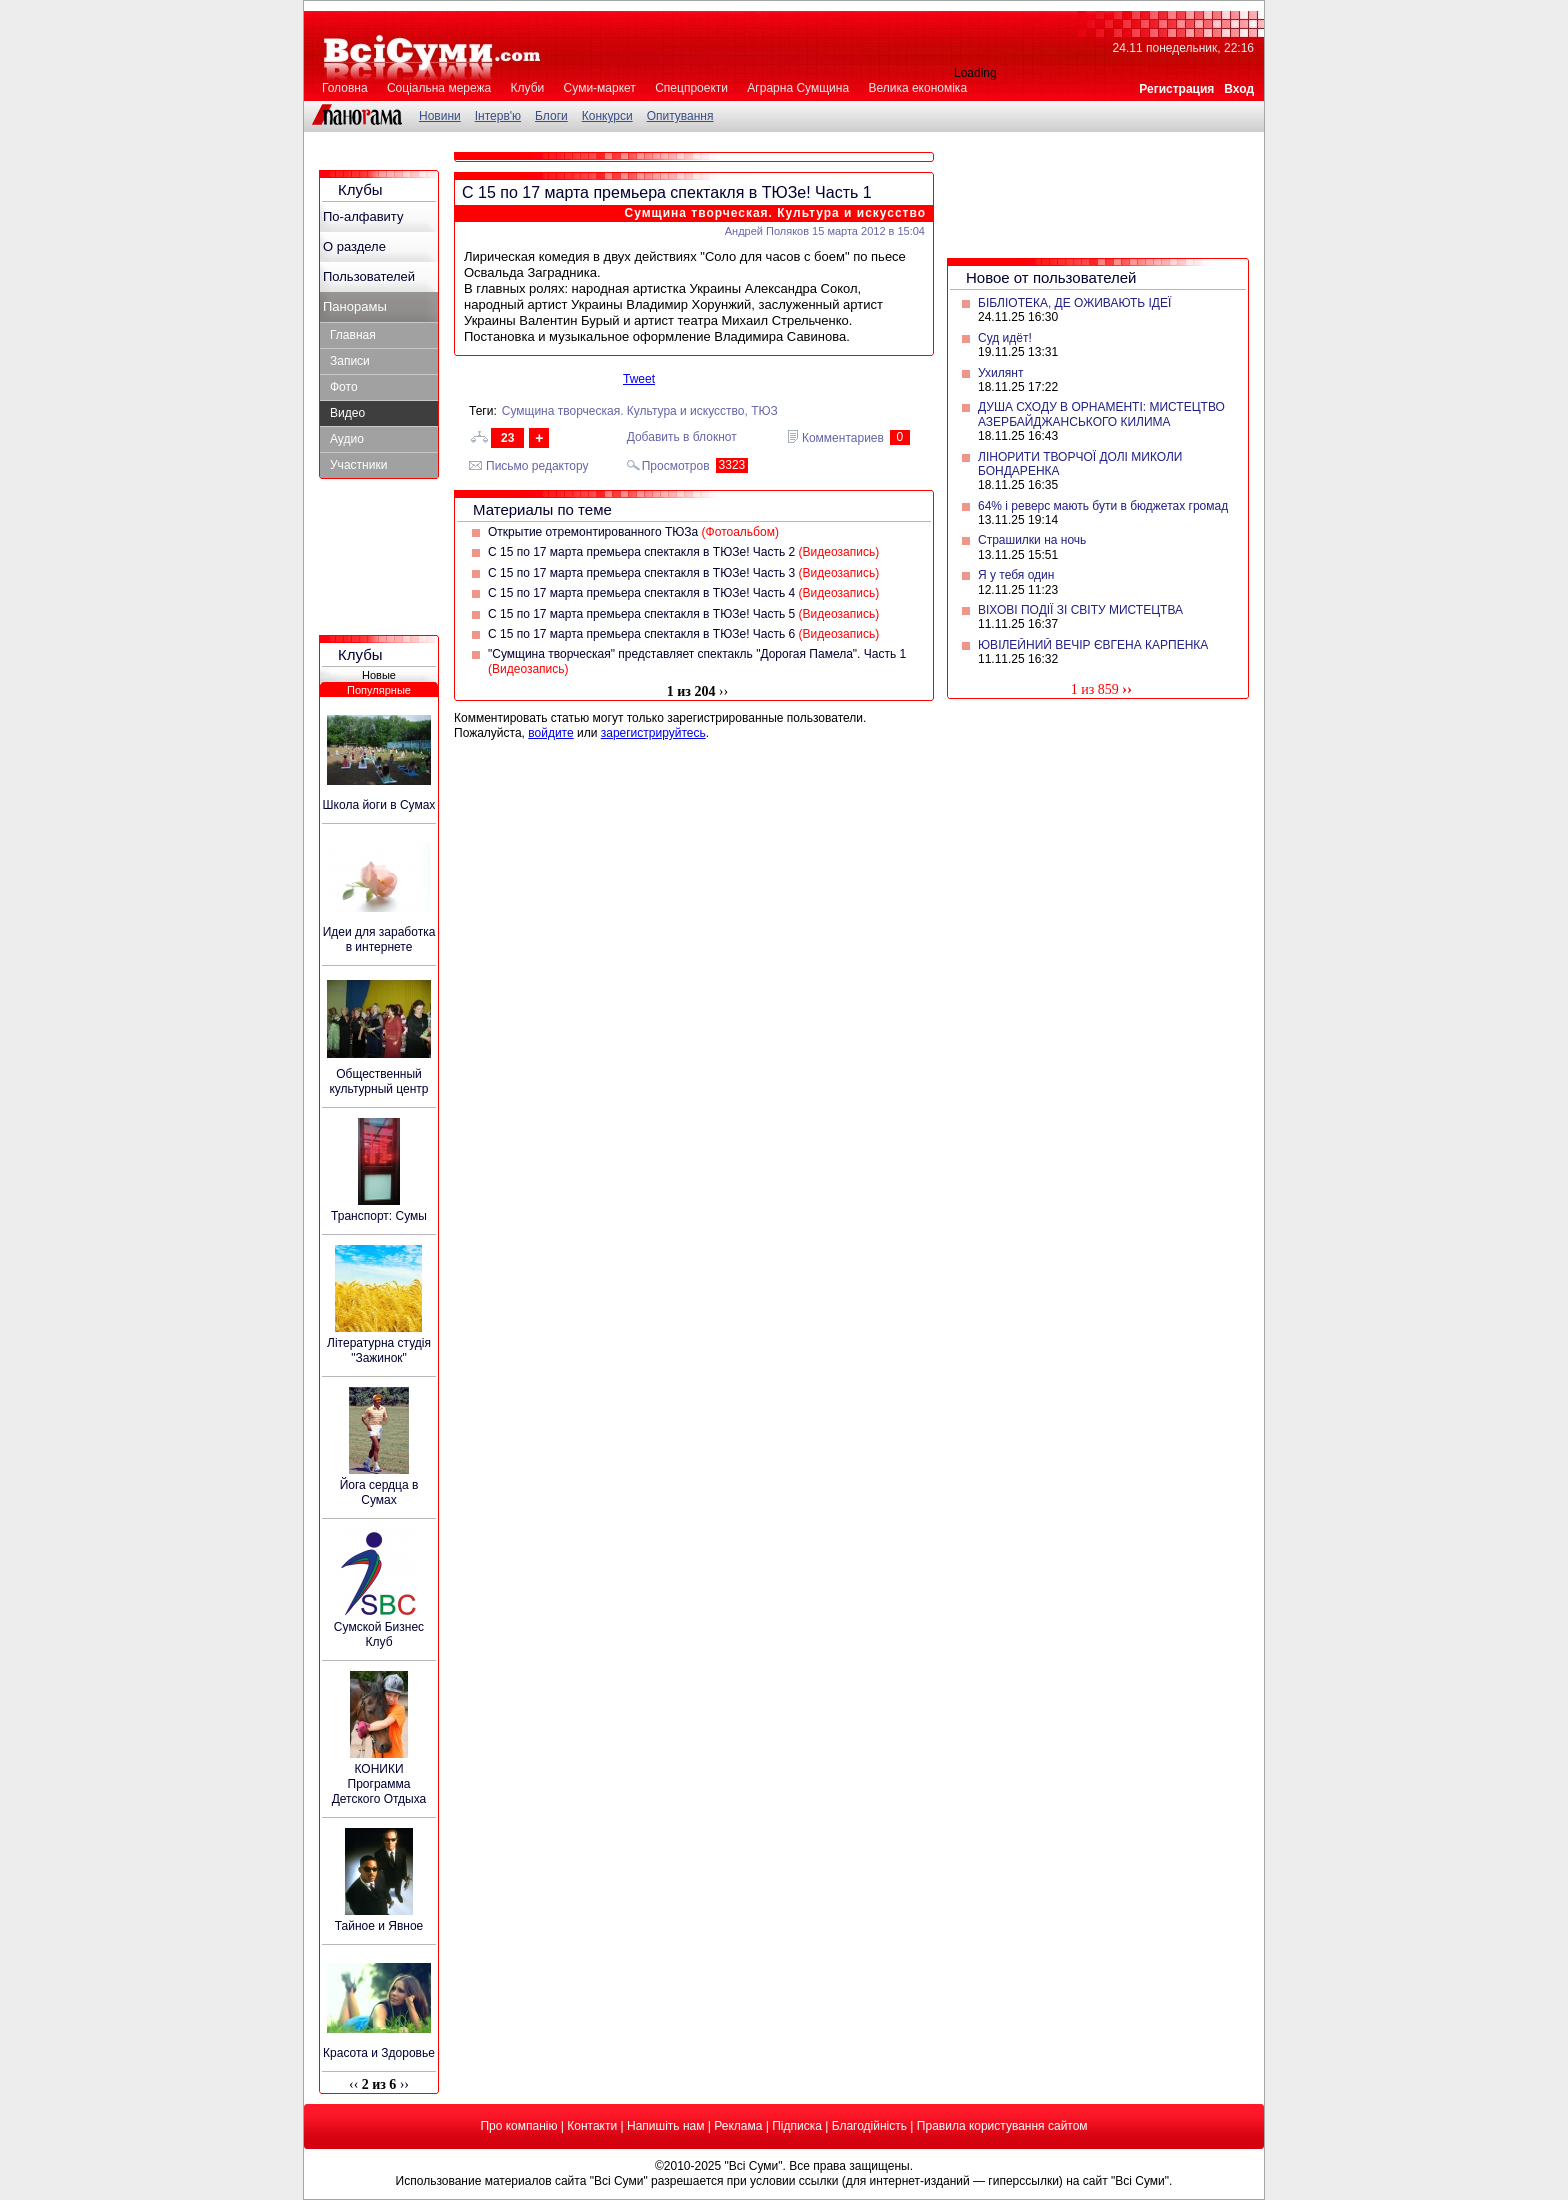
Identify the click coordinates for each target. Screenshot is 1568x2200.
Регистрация (1176, 89)
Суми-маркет (600, 88)
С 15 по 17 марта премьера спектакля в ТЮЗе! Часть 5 (683, 614)
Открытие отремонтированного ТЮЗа (633, 532)
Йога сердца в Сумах (379, 1492)
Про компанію (518, 2126)
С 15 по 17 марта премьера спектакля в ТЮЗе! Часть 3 (683, 573)
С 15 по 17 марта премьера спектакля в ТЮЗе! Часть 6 (683, 634)
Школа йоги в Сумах (379, 805)
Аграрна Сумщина (798, 88)
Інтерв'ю (498, 116)
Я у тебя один (1016, 575)
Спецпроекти (691, 88)
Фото (344, 387)
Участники (358, 465)
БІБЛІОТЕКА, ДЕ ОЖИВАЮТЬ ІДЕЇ (1074, 303)
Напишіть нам (665, 2126)
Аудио (347, 439)
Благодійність (869, 2126)
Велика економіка (917, 88)
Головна (345, 88)
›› (1127, 689)
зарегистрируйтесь (653, 733)
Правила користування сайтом (1002, 2126)
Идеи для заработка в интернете (379, 939)
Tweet (639, 379)
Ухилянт (1000, 373)
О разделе (354, 246)
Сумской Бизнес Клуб (379, 1634)
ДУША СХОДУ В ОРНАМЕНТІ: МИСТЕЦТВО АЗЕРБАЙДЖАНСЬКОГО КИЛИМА (1101, 414)
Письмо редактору (537, 466)
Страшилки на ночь (1032, 540)
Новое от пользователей (1051, 277)
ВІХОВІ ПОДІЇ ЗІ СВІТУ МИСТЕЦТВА (1080, 610)
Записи (350, 361)
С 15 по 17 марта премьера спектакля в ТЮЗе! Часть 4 (683, 593)
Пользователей (369, 276)
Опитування (680, 116)
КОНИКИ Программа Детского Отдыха (379, 1784)
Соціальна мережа (439, 88)
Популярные (379, 690)
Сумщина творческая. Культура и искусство (775, 213)
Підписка (797, 2126)
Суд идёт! (1005, 338)
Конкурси (607, 116)
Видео (347, 413)
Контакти (592, 2126)
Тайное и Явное (379, 1926)
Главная (353, 335)
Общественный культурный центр (378, 1081)
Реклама (738, 2126)
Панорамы (355, 306)
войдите (550, 733)
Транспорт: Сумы (379, 1216)
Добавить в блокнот (682, 437)
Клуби (528, 88)
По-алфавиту (363, 216)
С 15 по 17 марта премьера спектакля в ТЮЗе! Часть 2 (683, 552)
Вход (1239, 89)
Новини (440, 116)
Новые (379, 675)
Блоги (551, 116)
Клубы (360, 189)
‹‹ (353, 2084)
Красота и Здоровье (379, 2053)
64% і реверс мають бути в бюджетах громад (1103, 506)
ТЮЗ (764, 411)
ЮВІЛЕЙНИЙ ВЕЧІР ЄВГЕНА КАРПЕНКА (1093, 645)
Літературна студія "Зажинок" (379, 1350)
